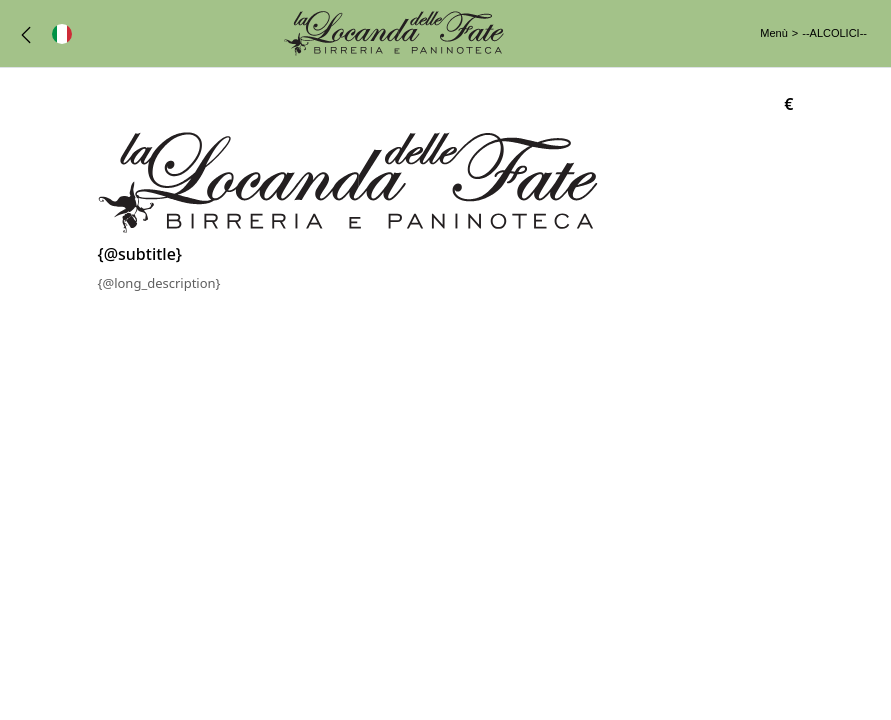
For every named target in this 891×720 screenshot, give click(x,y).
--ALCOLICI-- (834, 33)
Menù (774, 33)
